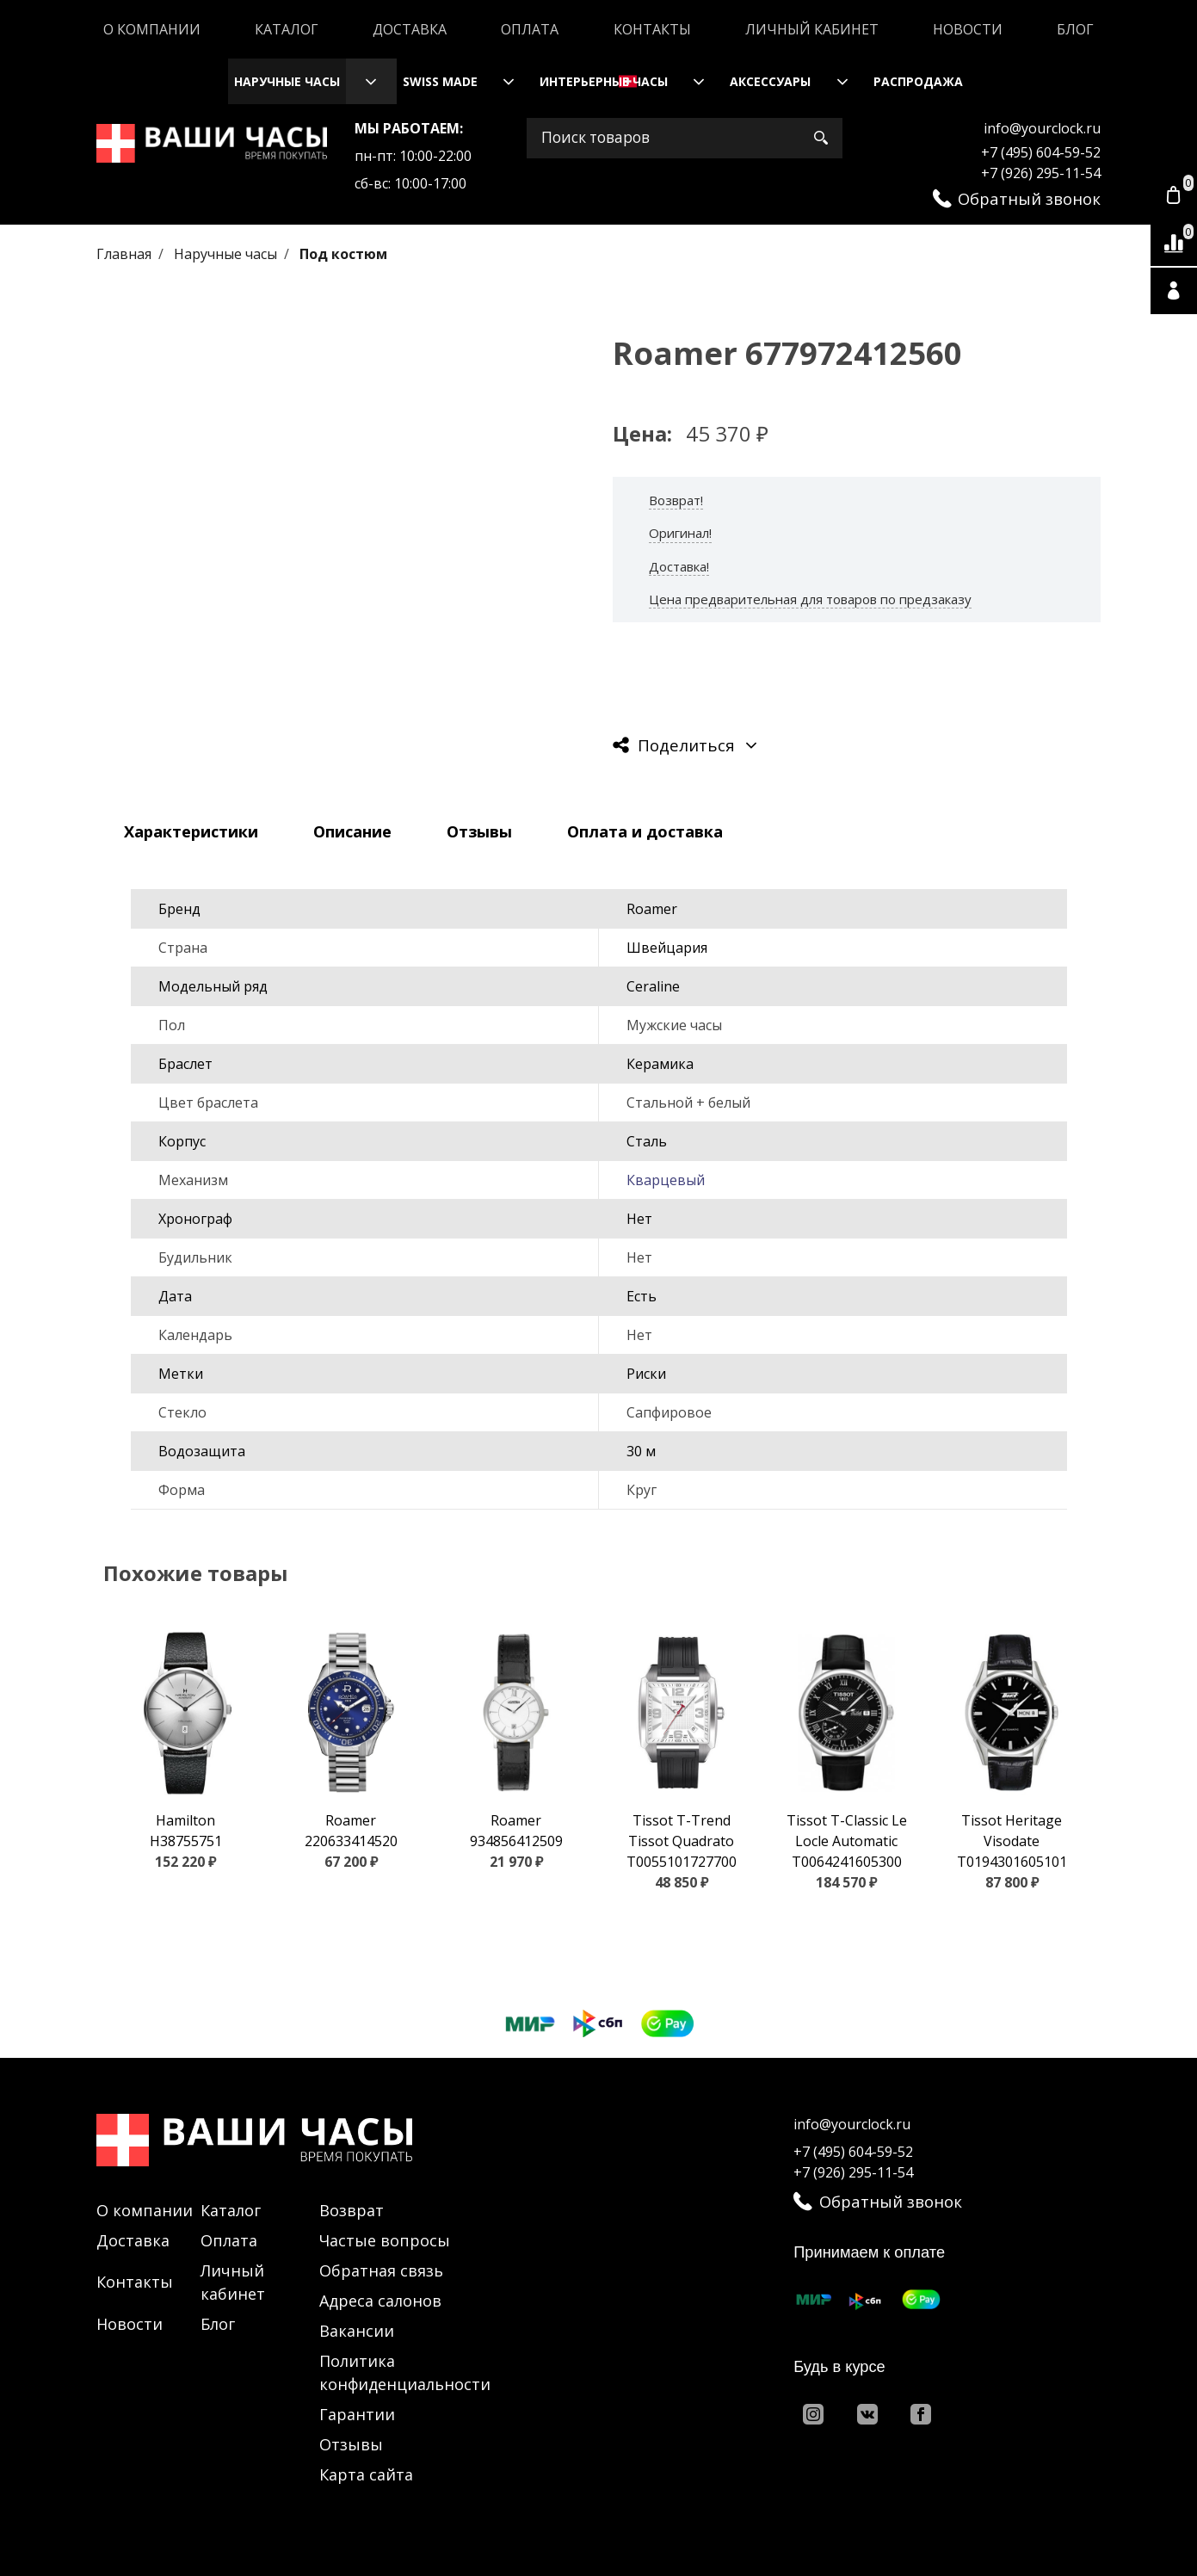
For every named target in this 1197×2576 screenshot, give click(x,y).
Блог (1075, 29)
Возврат (351, 2210)
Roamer (651, 908)
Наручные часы (287, 81)
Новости (968, 29)
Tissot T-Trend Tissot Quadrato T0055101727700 (681, 1841)
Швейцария (666, 947)
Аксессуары (770, 81)
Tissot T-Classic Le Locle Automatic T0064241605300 (847, 1841)
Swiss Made (440, 81)
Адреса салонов (380, 2300)
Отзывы (351, 2444)
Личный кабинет (812, 29)
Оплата (529, 29)
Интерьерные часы (604, 81)
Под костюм (343, 253)
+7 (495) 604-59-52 (1041, 152)
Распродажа (918, 81)
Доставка (410, 29)
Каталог (286, 29)
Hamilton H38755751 (186, 1830)
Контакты (652, 29)
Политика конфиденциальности (405, 2372)
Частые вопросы (384, 2240)
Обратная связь (381, 2270)
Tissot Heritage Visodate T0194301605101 (1012, 1841)
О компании (152, 29)
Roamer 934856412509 (516, 1830)
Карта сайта (366, 2474)
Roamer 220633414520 (351, 1830)
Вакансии (356, 2330)
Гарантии (357, 2414)
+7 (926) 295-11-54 (1041, 173)
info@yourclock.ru (1042, 128)
